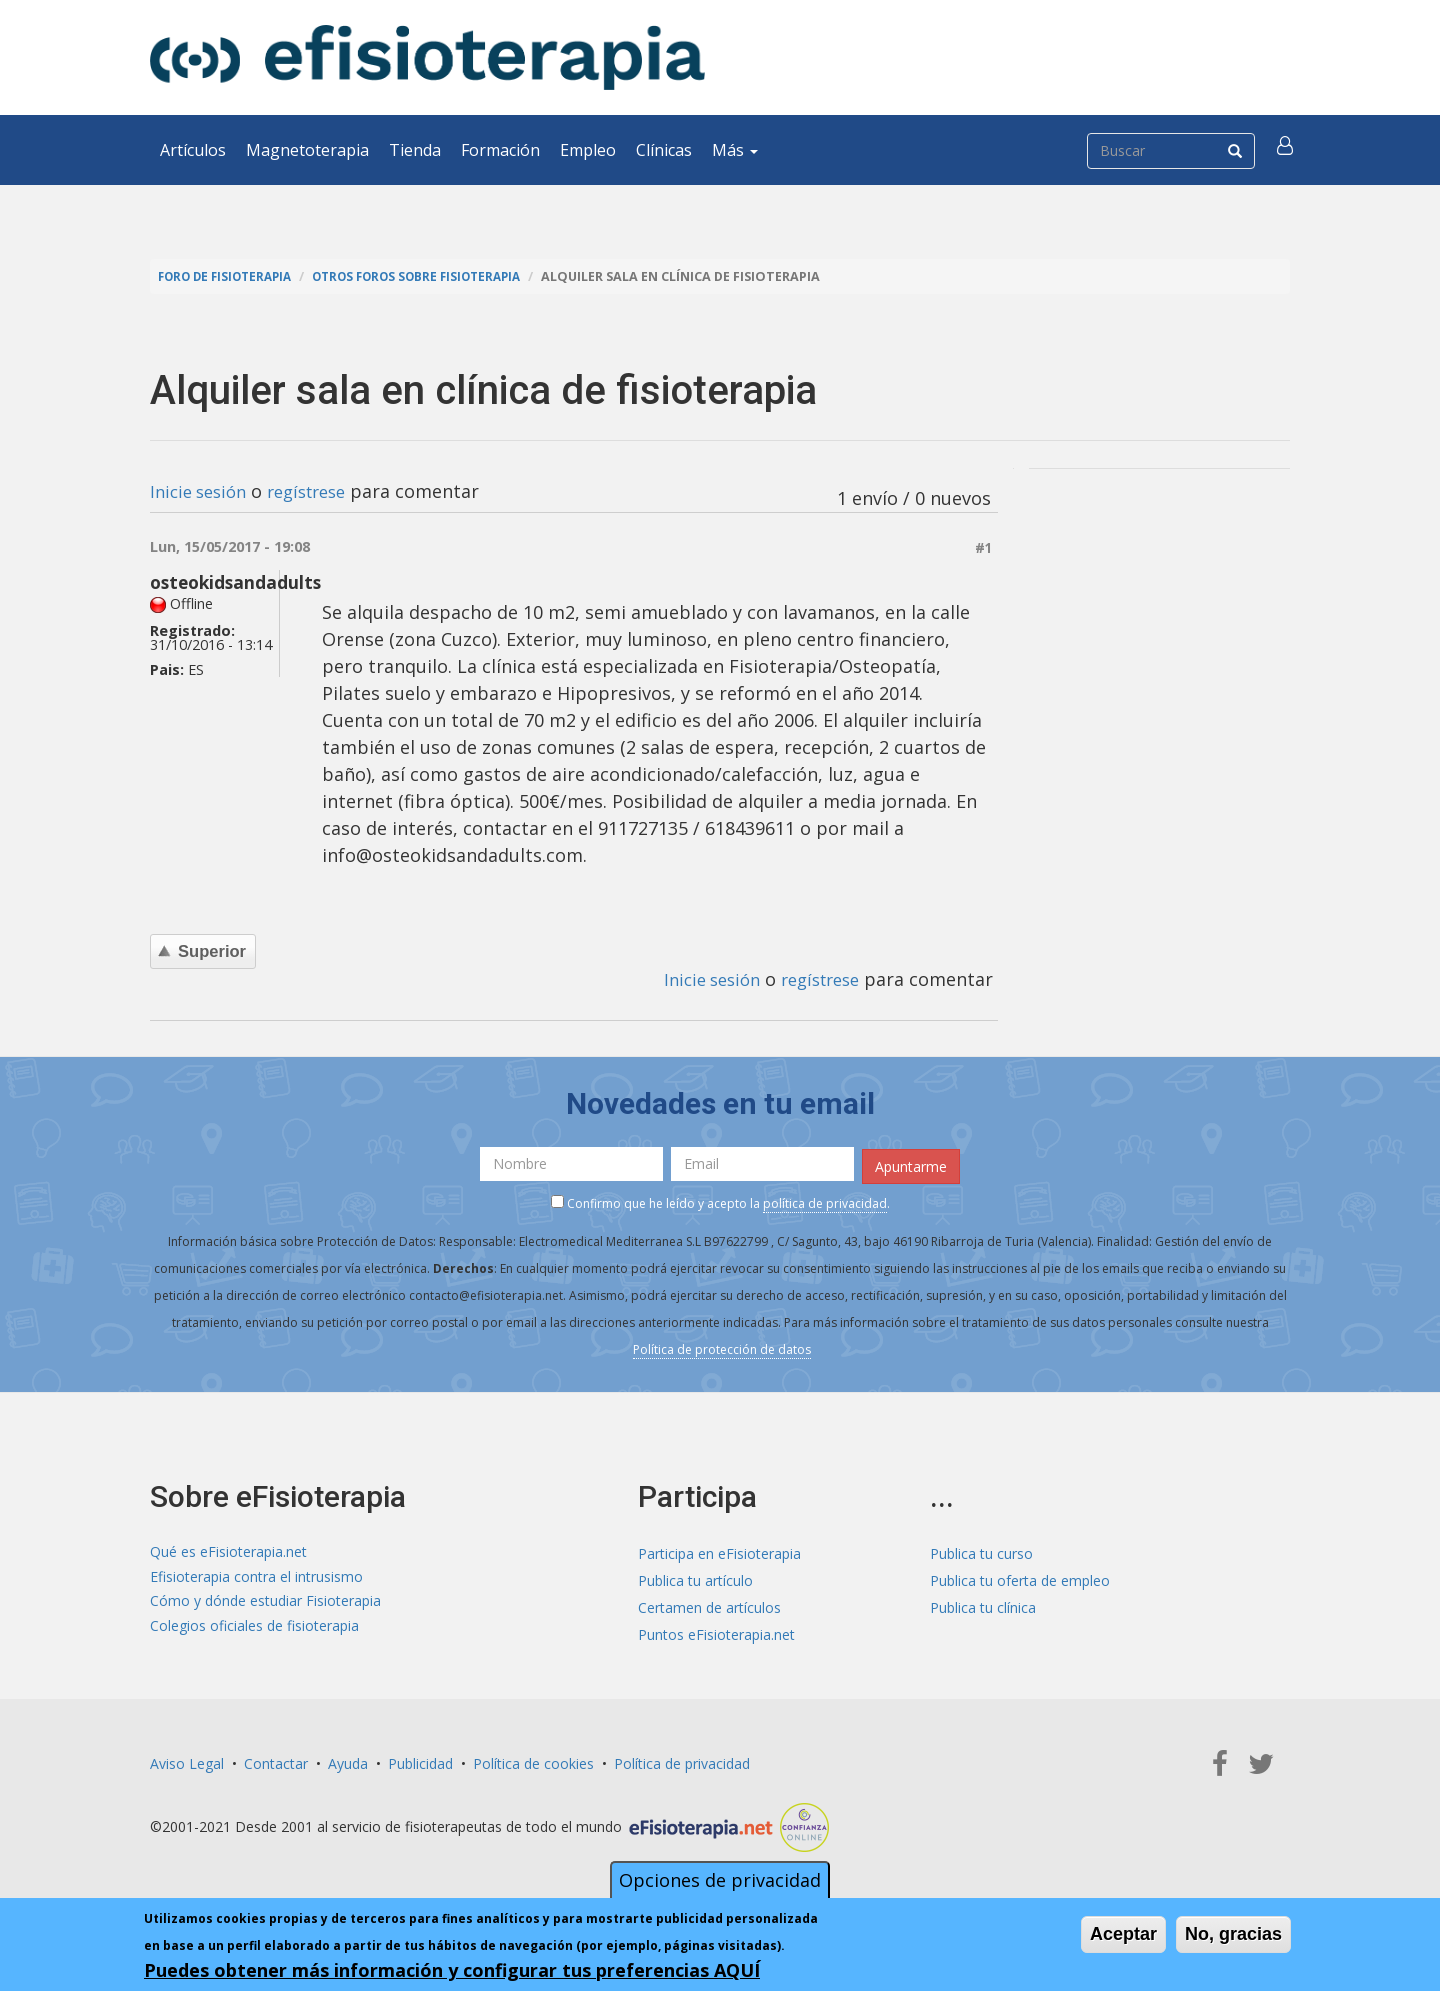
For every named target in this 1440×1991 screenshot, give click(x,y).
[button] (1287, 150)
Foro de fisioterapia (231, 276)
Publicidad (420, 1759)
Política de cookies (533, 1759)
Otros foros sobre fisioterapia (438, 276)
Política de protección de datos (722, 1346)
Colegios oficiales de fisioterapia (254, 1630)
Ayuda (348, 1759)
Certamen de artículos (709, 1603)
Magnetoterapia (307, 150)
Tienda (415, 150)
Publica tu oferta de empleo (1020, 1576)
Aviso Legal (187, 1759)
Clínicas (664, 150)
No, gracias (1233, 1934)
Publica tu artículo (695, 1576)
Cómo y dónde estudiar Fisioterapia (265, 1603)
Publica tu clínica (983, 1603)
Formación (500, 150)
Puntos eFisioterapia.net (716, 1630)
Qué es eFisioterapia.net (228, 1549)
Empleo (588, 150)
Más (735, 150)
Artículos (193, 150)
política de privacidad (825, 1200)
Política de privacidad (682, 1759)
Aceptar (1123, 1934)
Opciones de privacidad (720, 1880)
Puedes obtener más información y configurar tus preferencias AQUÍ (452, 1970)
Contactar (276, 1759)
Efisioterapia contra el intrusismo (256, 1576)
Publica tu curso (981, 1549)
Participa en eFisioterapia (719, 1549)
